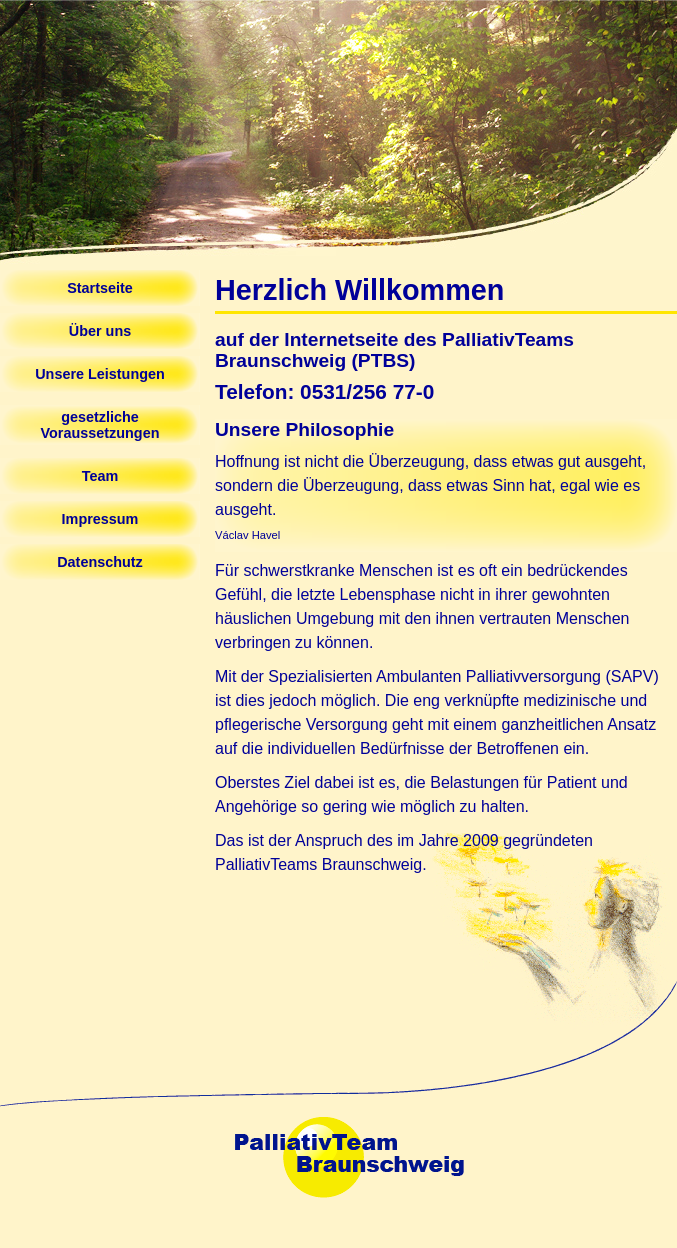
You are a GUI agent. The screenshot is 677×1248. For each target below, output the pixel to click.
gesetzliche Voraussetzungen (100, 425)
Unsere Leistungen (100, 374)
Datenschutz (100, 562)
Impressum (100, 519)
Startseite (100, 288)
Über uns (100, 331)
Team (100, 476)
